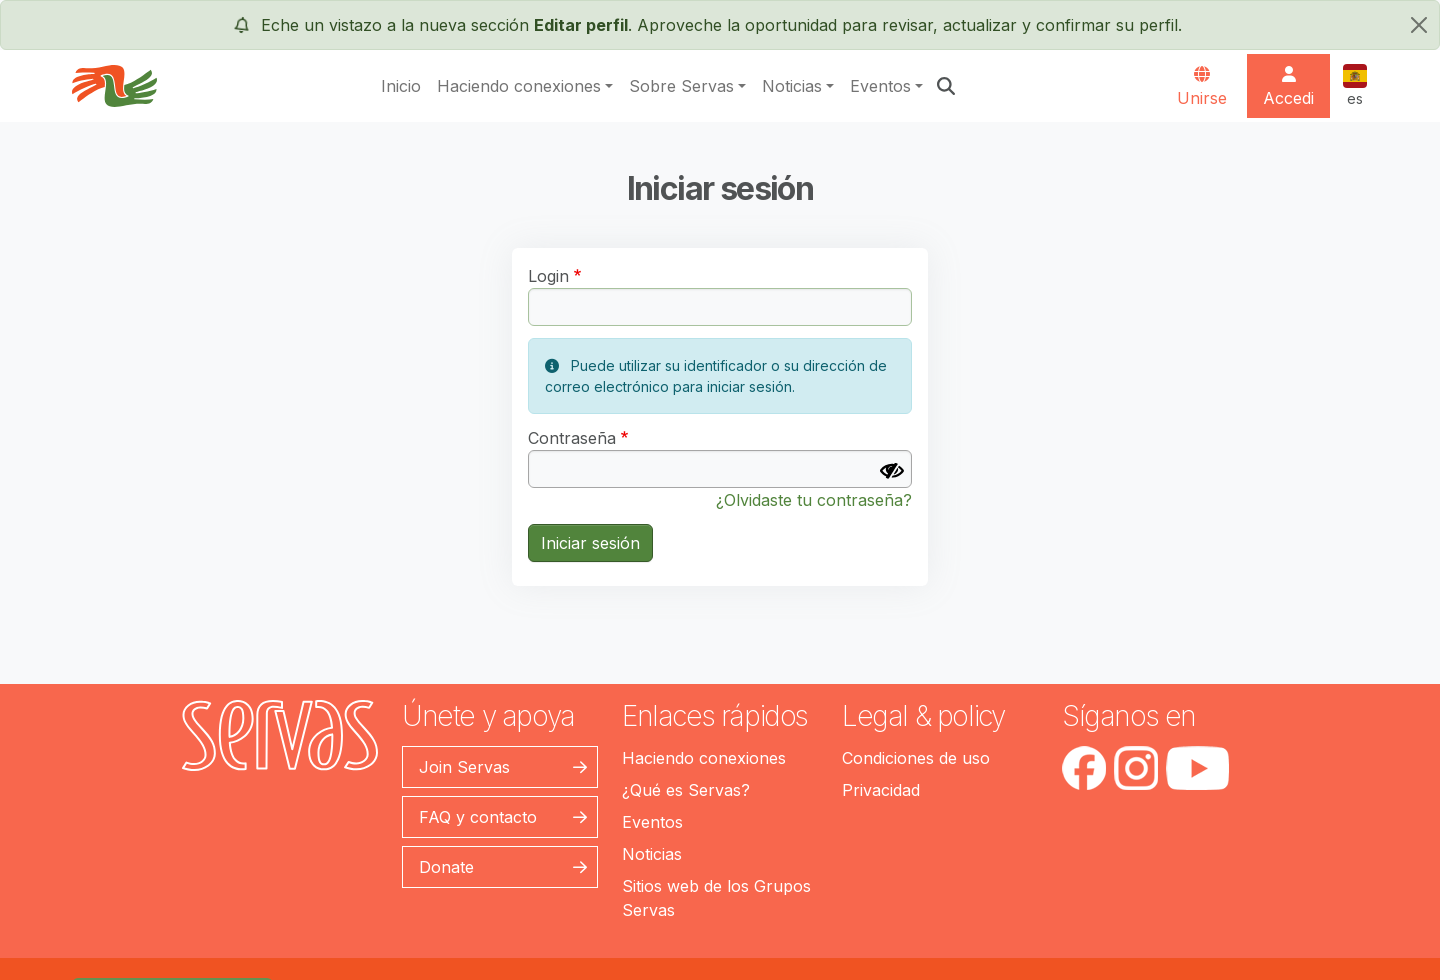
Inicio (401, 86)
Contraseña (572, 438)
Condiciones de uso (916, 758)
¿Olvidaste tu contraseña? (814, 500)
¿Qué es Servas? (686, 790)
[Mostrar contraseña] (892, 471)
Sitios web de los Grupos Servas (716, 898)
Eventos (880, 86)
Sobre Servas (681, 86)
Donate (446, 867)
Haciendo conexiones (519, 86)
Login (548, 276)
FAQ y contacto (478, 817)
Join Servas (464, 767)
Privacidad (881, 790)
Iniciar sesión (590, 543)
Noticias (792, 86)
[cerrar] (1419, 25)
